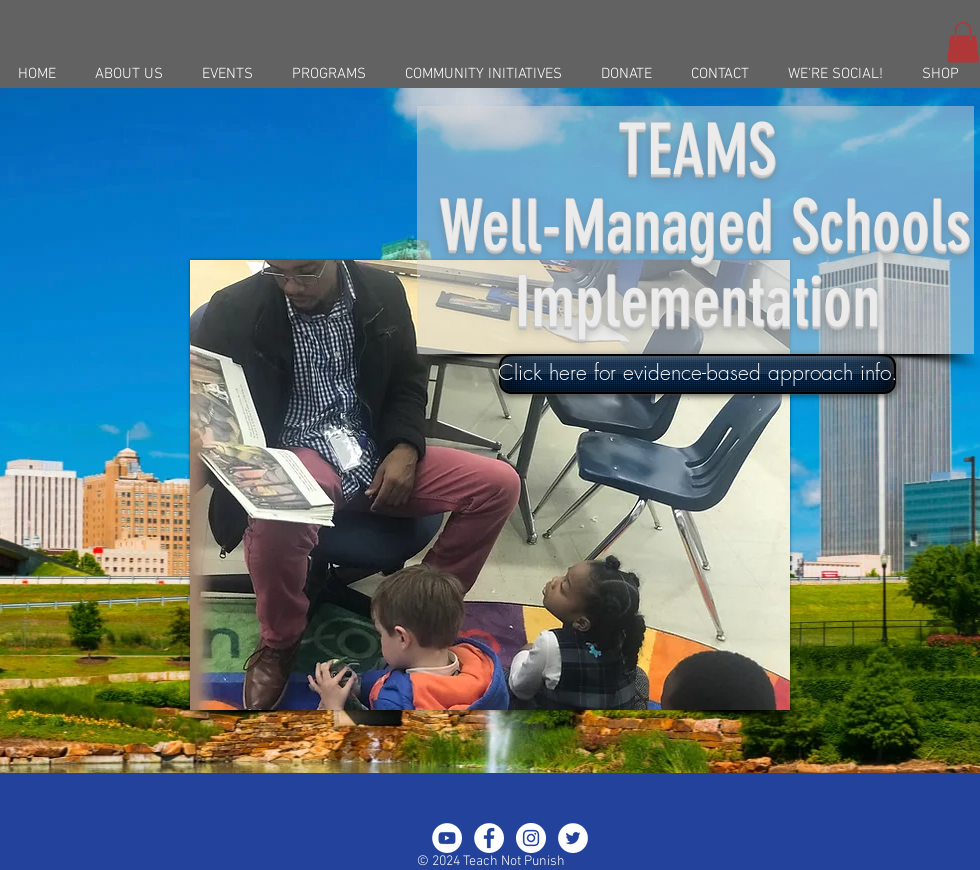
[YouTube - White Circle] (447, 838)
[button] (963, 42)
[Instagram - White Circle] (531, 838)
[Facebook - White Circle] (489, 838)
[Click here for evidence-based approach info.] (697, 374)
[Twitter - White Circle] (573, 838)
